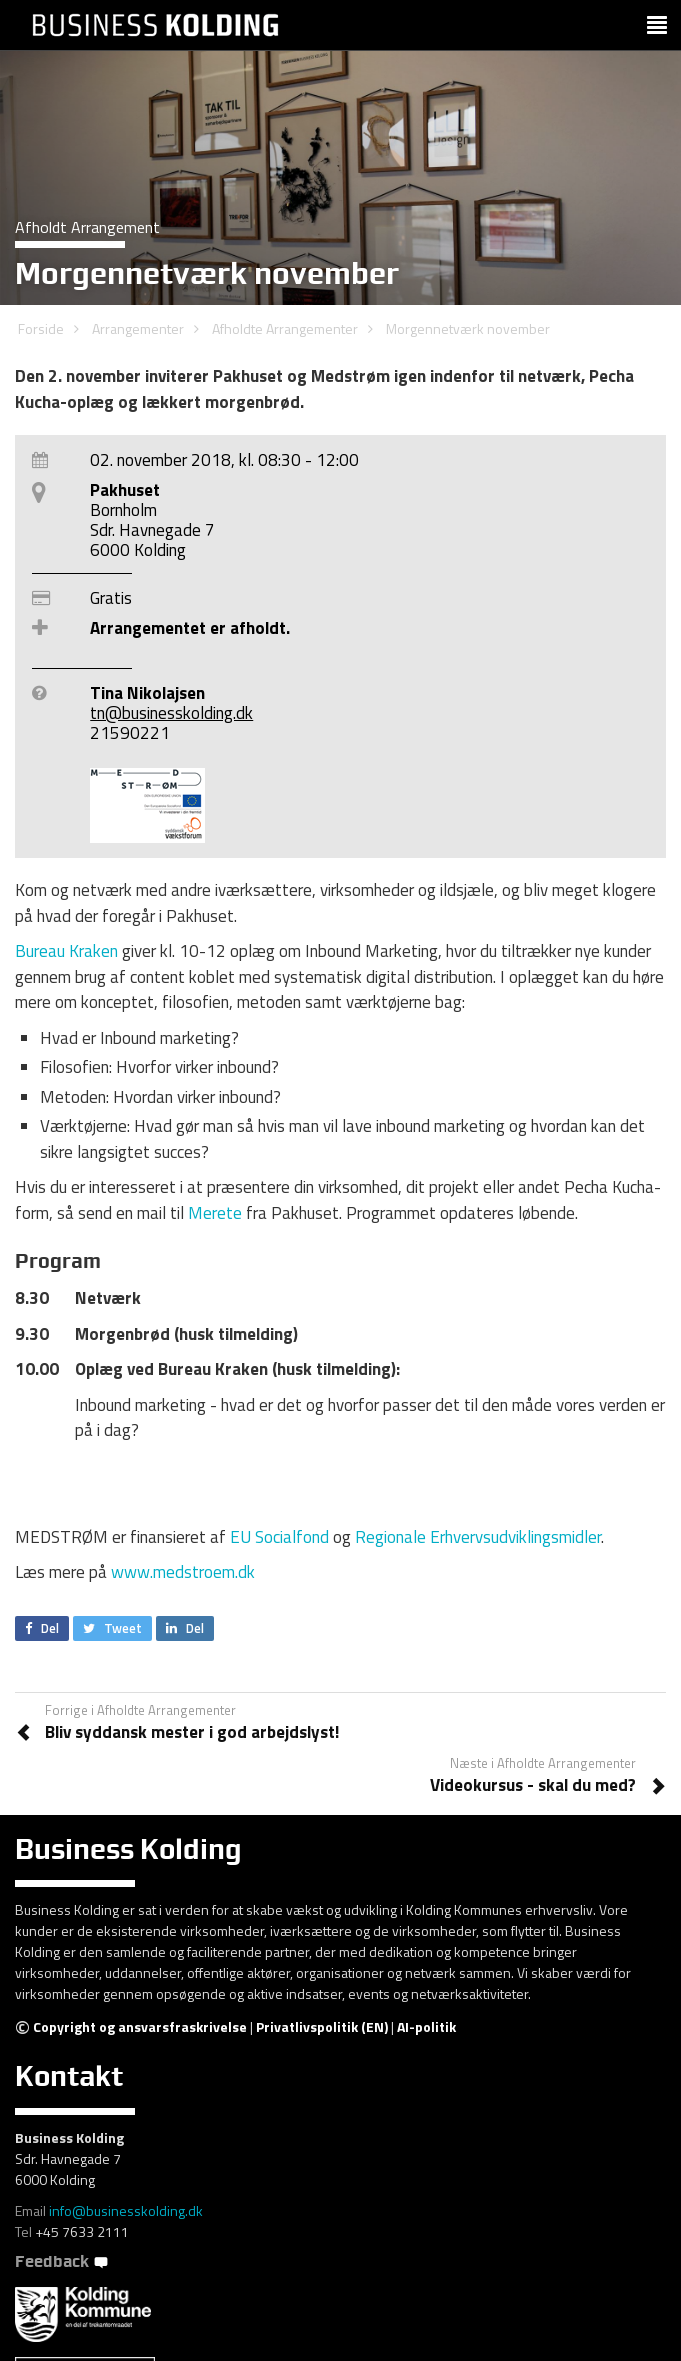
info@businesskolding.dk (126, 2210)
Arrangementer (138, 328)
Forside (41, 328)
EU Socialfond (279, 1537)
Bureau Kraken (66, 951)
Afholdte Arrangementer (285, 328)
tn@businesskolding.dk (171, 713)
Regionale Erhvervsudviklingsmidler (478, 1537)
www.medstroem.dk (185, 1572)
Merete (215, 1213)
